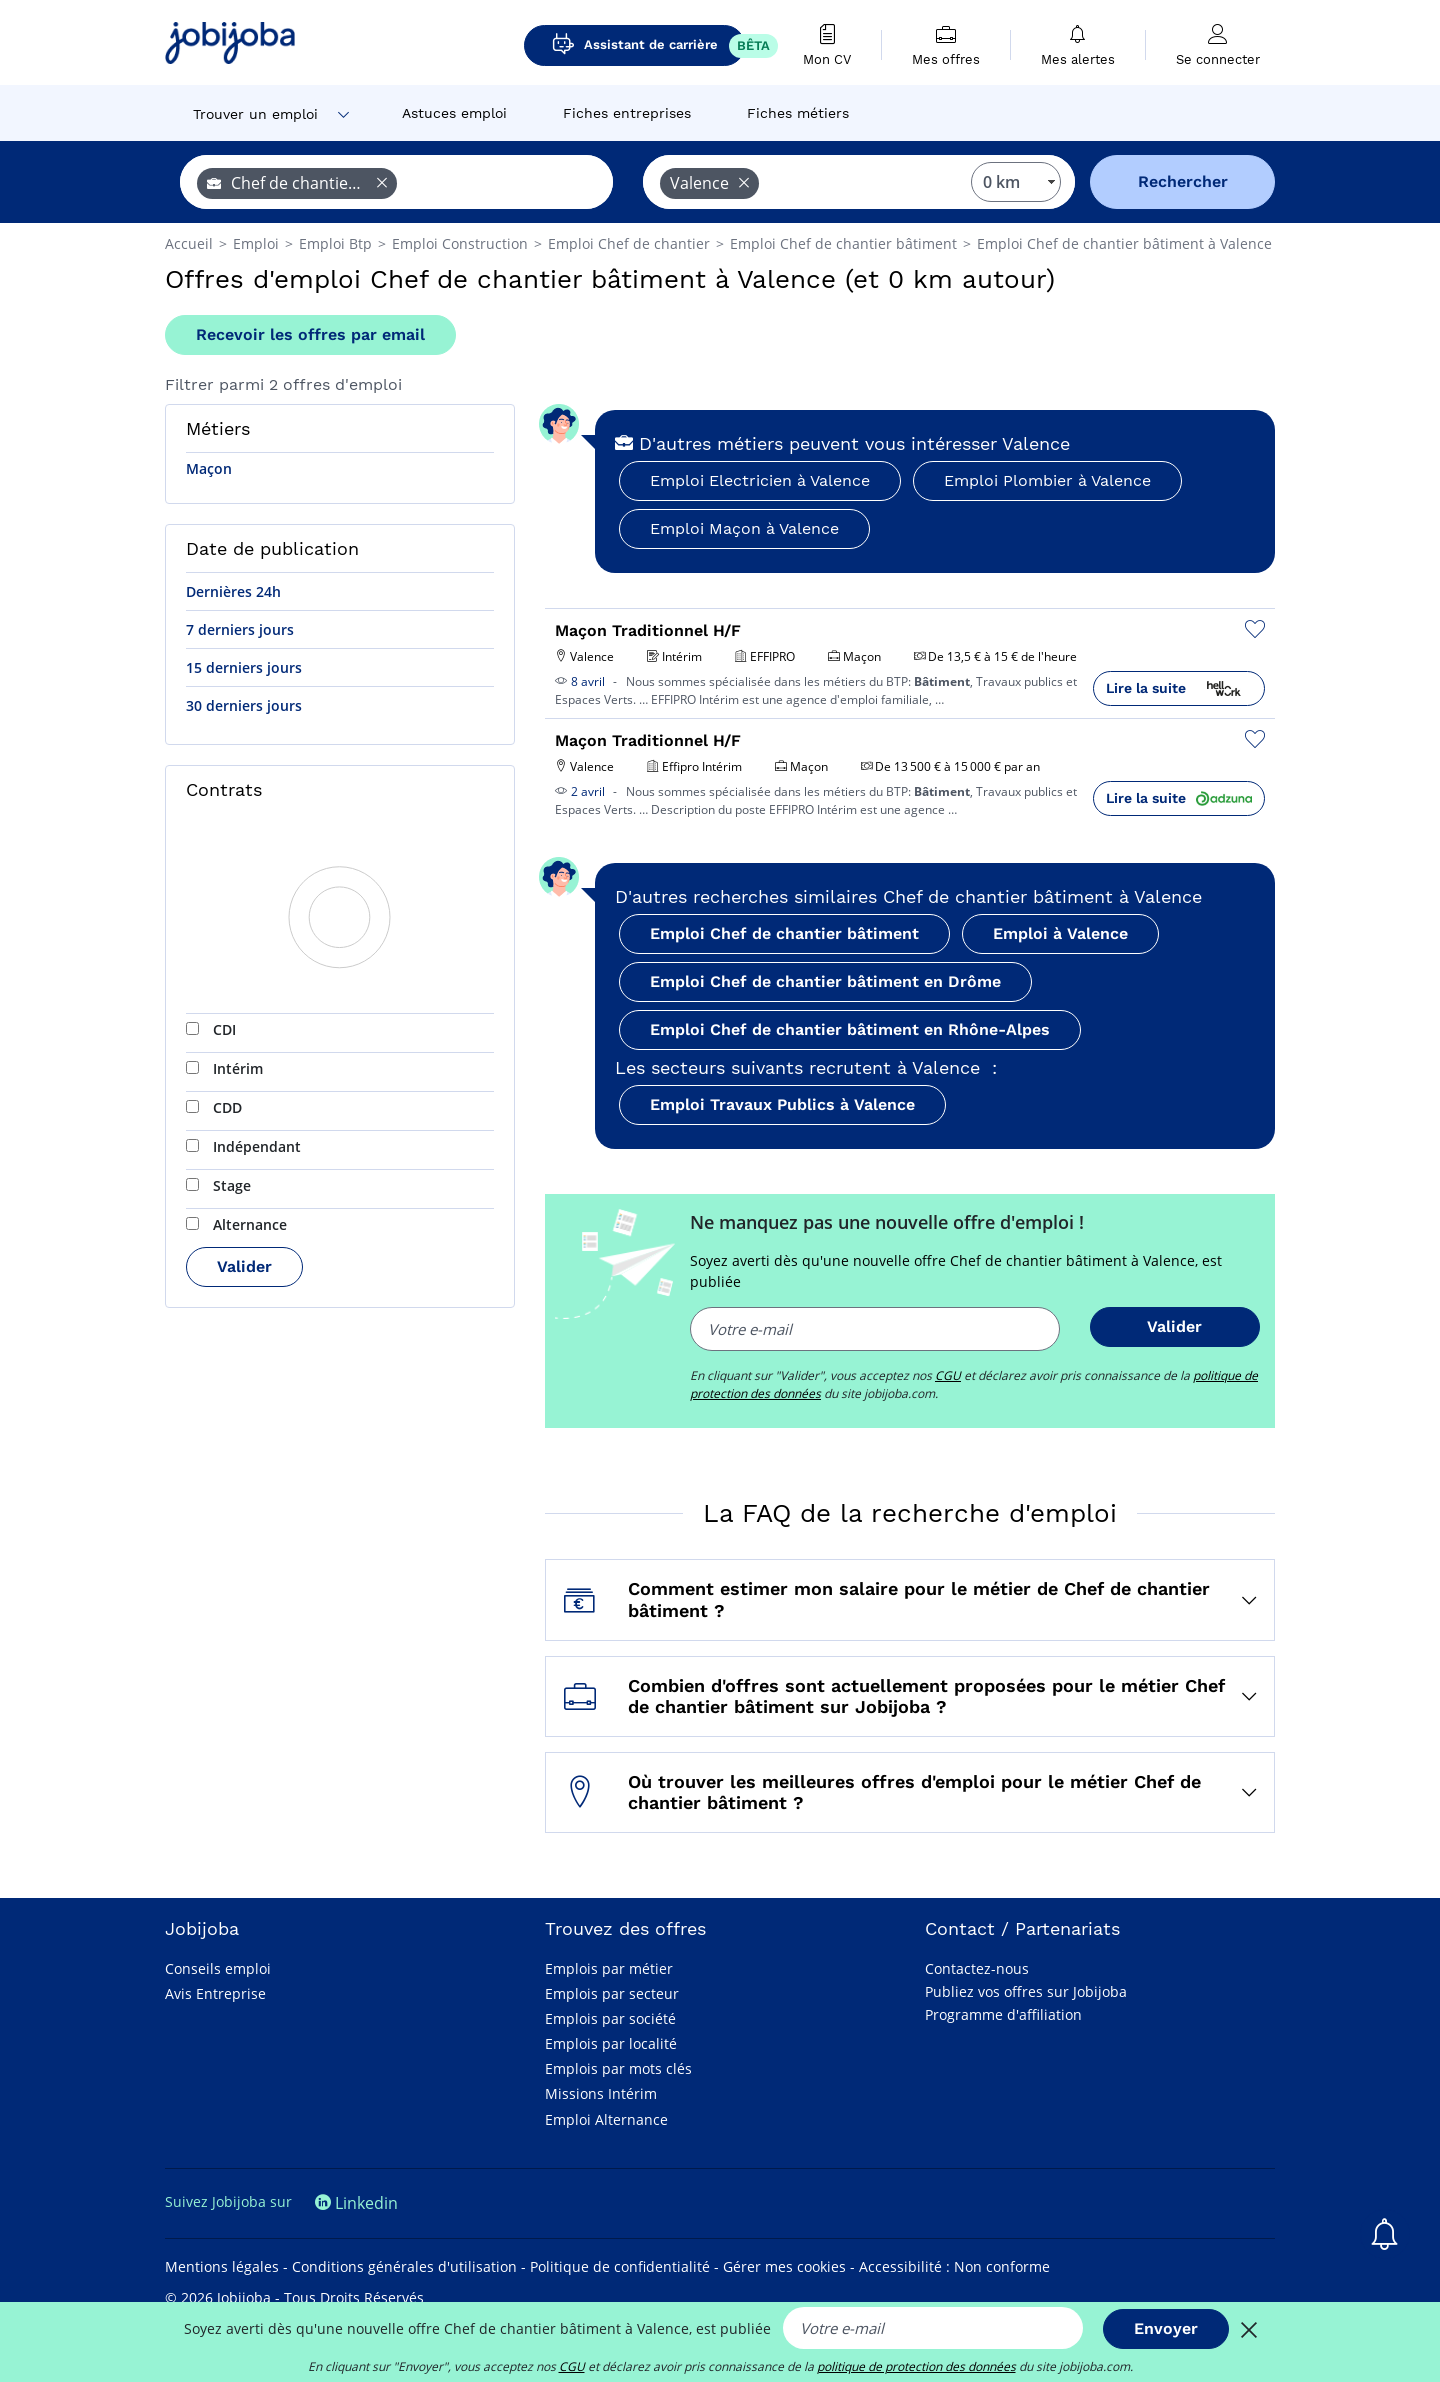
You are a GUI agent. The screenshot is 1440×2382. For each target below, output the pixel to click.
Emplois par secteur (612, 1993)
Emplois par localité (611, 2043)
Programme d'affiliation (1003, 2014)
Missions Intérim (601, 2093)
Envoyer (1166, 2328)
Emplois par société (610, 2018)
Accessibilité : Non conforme (954, 2266)
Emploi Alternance (606, 2119)
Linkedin (356, 2203)
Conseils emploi (218, 1968)
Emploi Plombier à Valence (1047, 480)
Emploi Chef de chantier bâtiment (784, 933)
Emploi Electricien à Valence (760, 480)
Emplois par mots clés (618, 2068)
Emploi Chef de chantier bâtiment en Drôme (825, 981)
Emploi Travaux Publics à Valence (782, 1104)
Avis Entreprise (215, 1993)
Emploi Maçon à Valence (744, 528)
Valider (244, 1266)
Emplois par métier (609, 1968)
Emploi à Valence (1060, 933)
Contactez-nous (977, 1968)
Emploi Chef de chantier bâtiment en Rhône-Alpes (850, 1029)
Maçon (209, 468)
